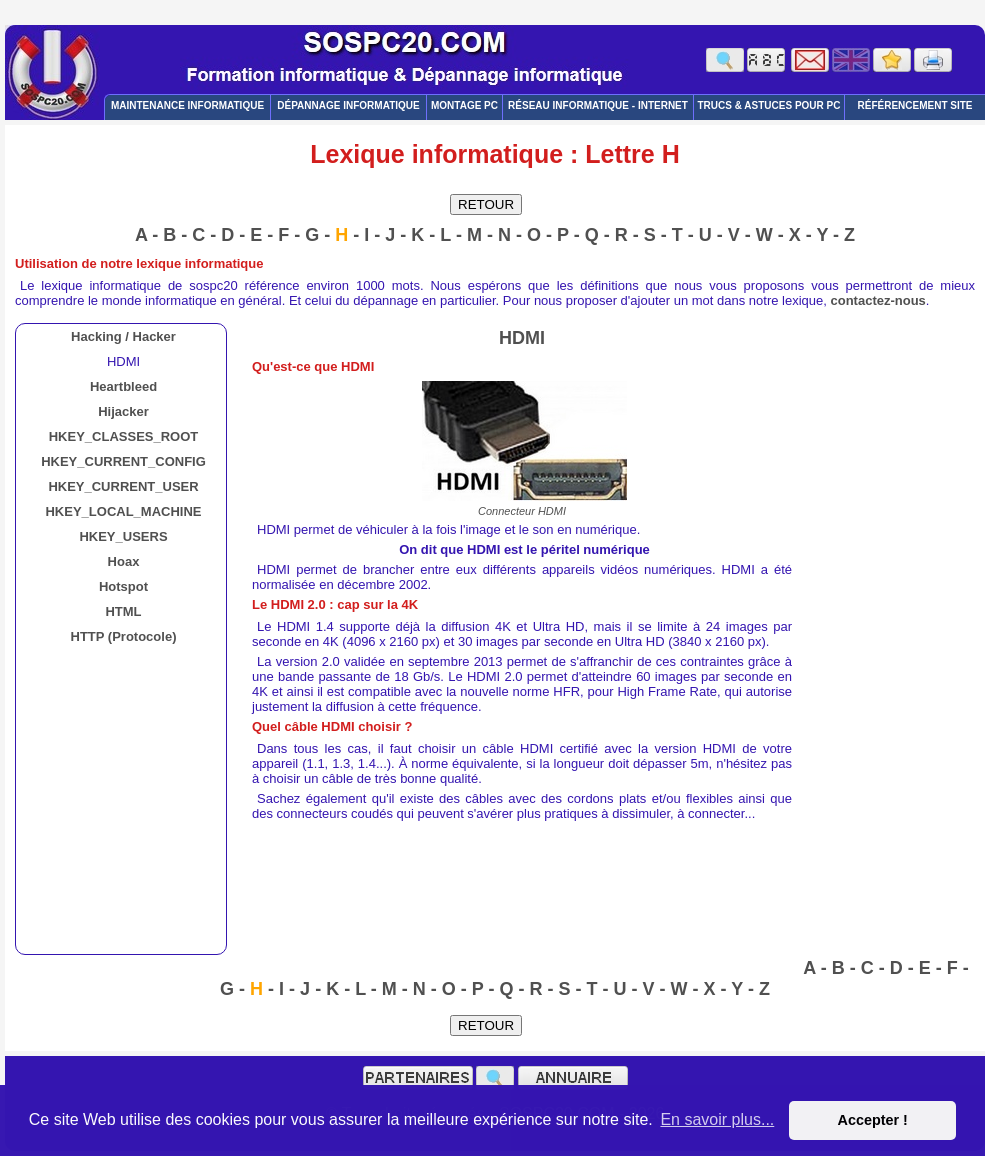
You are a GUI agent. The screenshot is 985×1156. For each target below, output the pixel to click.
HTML (123, 611)
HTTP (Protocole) (124, 636)
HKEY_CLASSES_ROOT (124, 436)
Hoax (124, 561)
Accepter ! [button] (872, 1120)
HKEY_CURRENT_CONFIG (123, 461)
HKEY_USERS (123, 536)
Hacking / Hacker (123, 336)
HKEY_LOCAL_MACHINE (123, 511)
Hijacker (123, 411)
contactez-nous (878, 300)
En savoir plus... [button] (717, 1119)
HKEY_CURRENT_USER (123, 486)
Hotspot (123, 586)
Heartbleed (123, 386)
